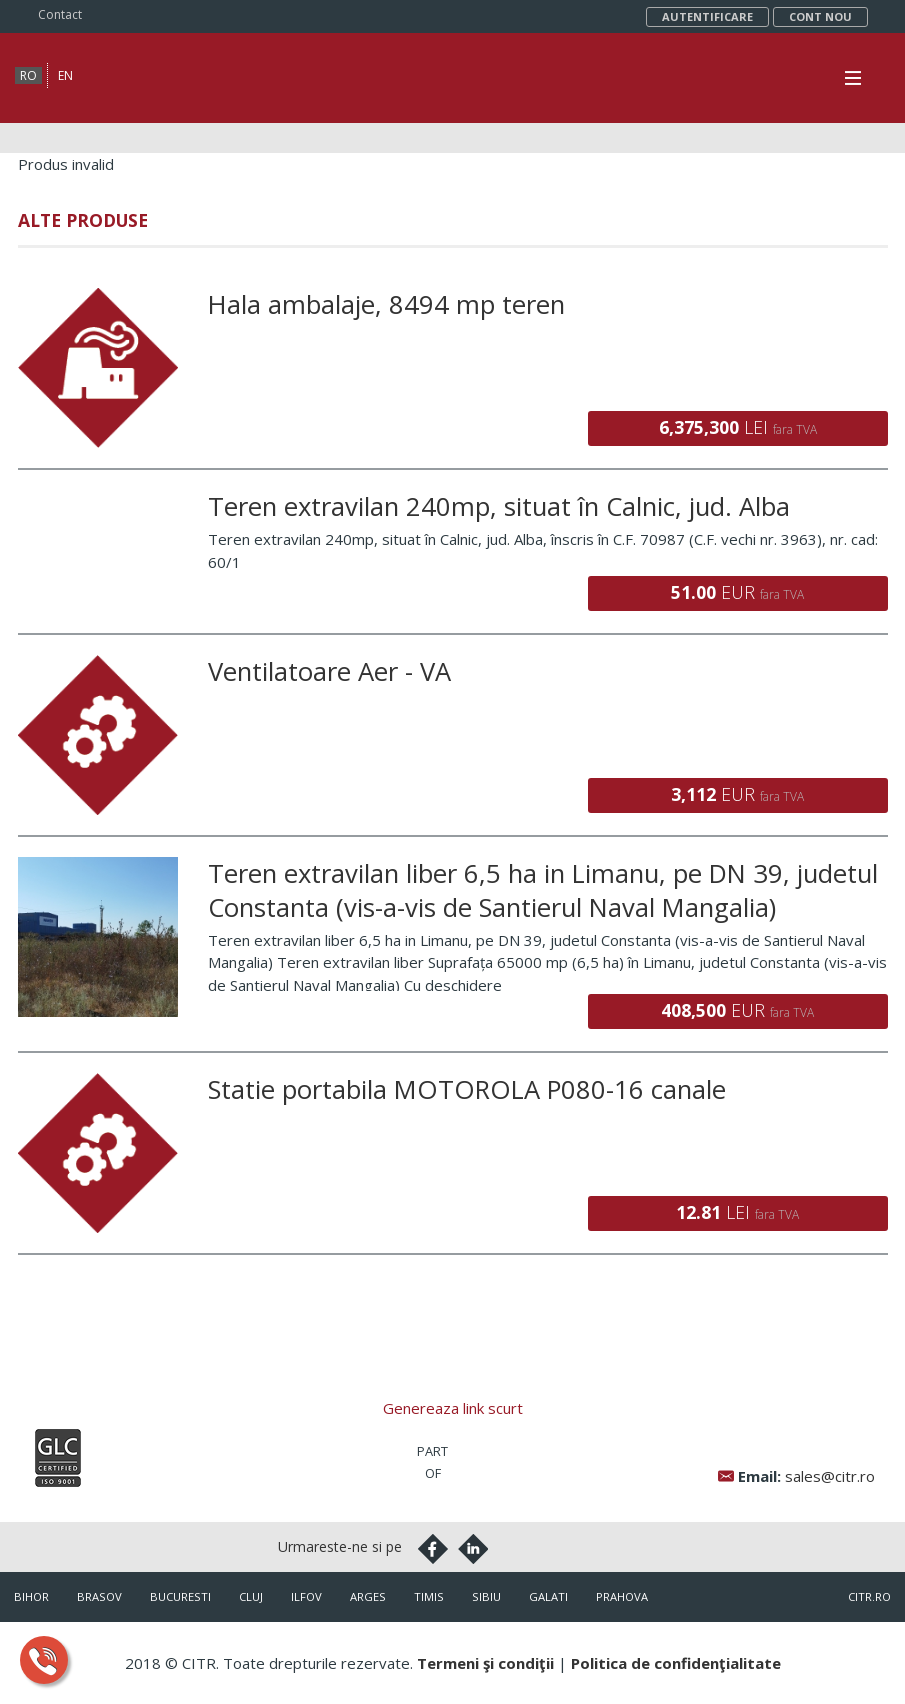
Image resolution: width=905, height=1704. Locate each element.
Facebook (433, 1549)
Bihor (31, 1596)
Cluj (251, 1596)
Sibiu (486, 1596)
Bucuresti (180, 1596)
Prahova (622, 1596)
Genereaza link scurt (453, 1408)
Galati (548, 1596)
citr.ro (869, 1596)
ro (28, 75)
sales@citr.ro (830, 1476)
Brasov (99, 1596)
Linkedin (473, 1549)
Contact (60, 14)
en (65, 75)
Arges (368, 1596)
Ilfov (306, 1596)
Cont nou (820, 16)
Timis (429, 1596)
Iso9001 (58, 1458)
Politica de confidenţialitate (676, 1663)
